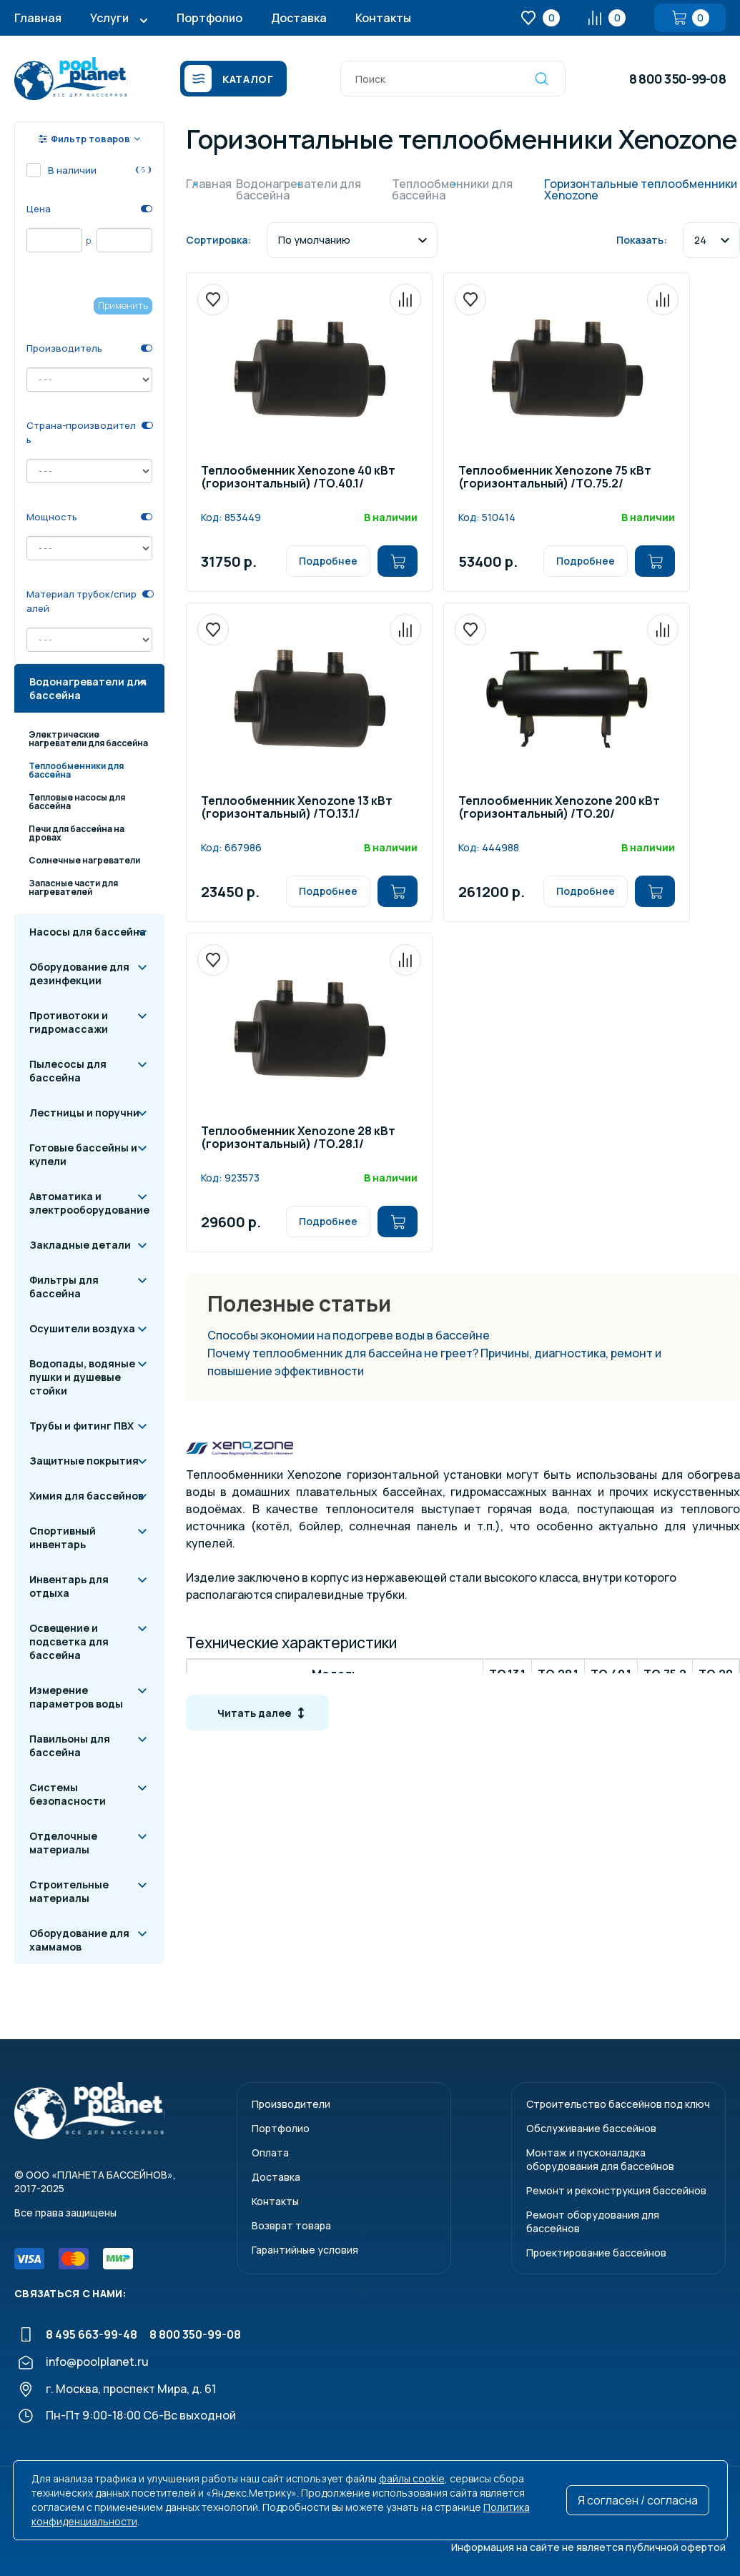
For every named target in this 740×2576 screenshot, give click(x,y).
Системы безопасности (67, 1794)
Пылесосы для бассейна (68, 1070)
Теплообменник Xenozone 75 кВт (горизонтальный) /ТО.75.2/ (554, 478)
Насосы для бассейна (87, 931)
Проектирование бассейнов (596, 2252)
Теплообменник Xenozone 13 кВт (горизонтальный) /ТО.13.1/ (297, 808)
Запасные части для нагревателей (73, 887)
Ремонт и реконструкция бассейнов (616, 2190)
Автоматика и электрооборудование (89, 1203)
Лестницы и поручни (84, 1112)
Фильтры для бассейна (64, 1286)
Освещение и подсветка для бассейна (69, 1641)
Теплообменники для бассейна (76, 770)
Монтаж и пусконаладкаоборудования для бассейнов (600, 2159)
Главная (37, 18)
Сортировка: (218, 240)
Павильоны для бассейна (69, 1745)
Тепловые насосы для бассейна (77, 801)
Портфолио (209, 18)
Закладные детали (80, 1245)
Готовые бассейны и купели (83, 1154)
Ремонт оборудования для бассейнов (592, 2221)
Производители (291, 2104)
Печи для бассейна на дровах (76, 833)
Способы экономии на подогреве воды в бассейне (348, 1335)
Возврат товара (291, 2225)
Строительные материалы (69, 1891)
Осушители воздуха (82, 1328)
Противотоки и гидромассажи (68, 1022)
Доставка (299, 18)
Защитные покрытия (84, 1460)
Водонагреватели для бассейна (88, 688)
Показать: (641, 240)
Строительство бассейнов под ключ (618, 2104)
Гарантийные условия (305, 2250)
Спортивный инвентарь (62, 1537)
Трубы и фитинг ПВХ (81, 1425)
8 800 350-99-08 (677, 78)
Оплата (270, 2152)
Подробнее (328, 561)
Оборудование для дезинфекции (79, 973)
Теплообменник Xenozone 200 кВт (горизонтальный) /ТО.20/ (559, 808)
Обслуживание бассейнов (591, 2128)
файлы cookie (412, 2478)
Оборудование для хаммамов (79, 1939)
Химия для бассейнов (86, 1495)
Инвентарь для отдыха (69, 1586)
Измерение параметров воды (76, 1696)
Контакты (383, 18)
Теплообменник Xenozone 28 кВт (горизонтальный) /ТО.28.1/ (298, 1138)
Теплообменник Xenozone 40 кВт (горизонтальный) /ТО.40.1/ (298, 478)
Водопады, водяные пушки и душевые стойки (82, 1377)
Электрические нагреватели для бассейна (88, 738)
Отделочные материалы (63, 1842)
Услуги (109, 18)
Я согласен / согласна (638, 2500)
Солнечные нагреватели (84, 860)
